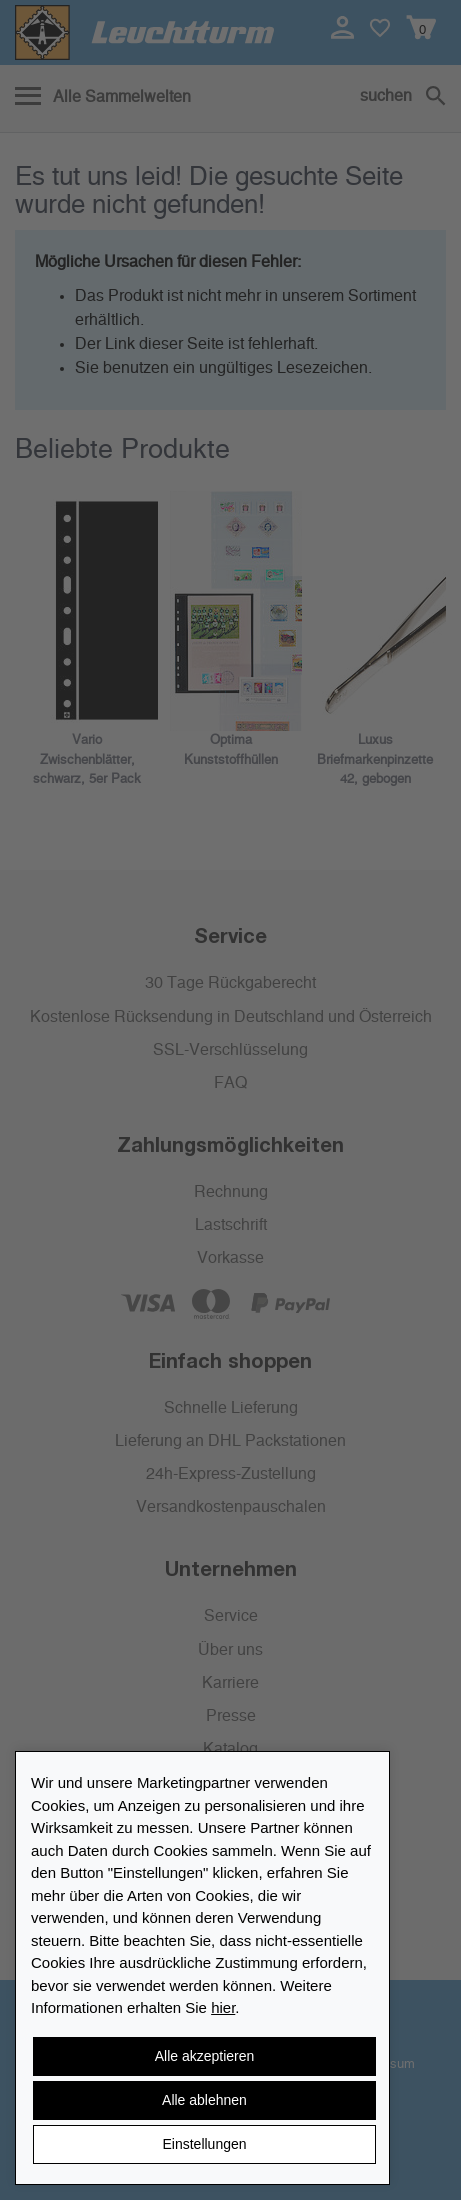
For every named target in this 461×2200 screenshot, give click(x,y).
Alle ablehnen (204, 2100)
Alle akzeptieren (205, 2056)
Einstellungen (204, 2144)
